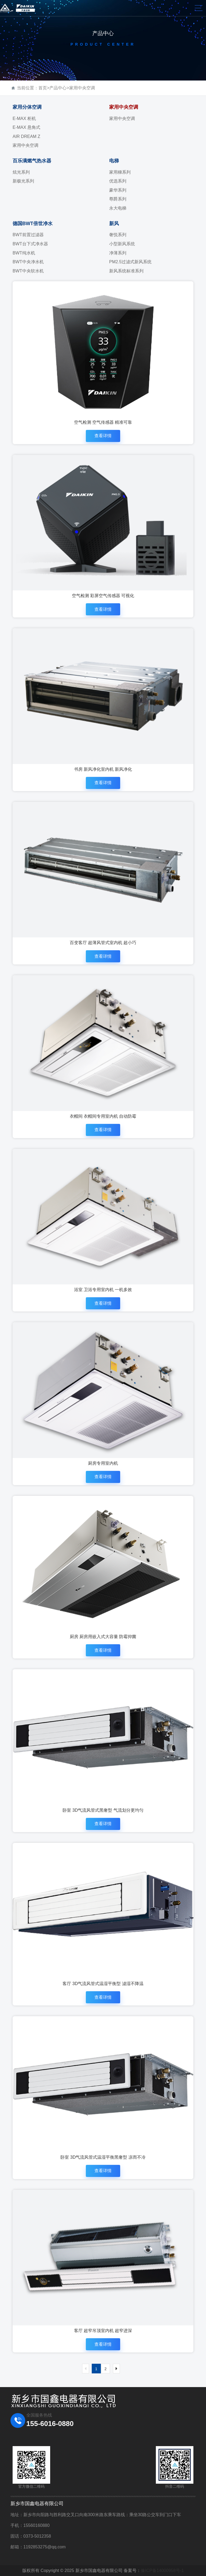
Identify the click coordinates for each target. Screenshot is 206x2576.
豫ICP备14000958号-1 (162, 2570)
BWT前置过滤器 (28, 234)
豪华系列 (117, 190)
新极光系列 (23, 181)
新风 (114, 223)
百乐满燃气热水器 (32, 160)
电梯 (114, 160)
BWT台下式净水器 (30, 244)
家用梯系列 (120, 172)
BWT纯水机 (24, 253)
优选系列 (117, 181)
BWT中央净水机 (28, 262)
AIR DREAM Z (26, 136)
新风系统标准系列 (126, 271)
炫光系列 (21, 172)
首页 (42, 88)
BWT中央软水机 (28, 271)
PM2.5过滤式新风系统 (130, 262)
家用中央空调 (82, 88)
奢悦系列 (117, 234)
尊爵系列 (117, 199)
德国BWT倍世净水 (33, 223)
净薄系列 (117, 253)
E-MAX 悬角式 (26, 127)
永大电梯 (117, 208)
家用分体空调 (27, 107)
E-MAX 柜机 (24, 118)
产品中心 (58, 88)
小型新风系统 (122, 244)
